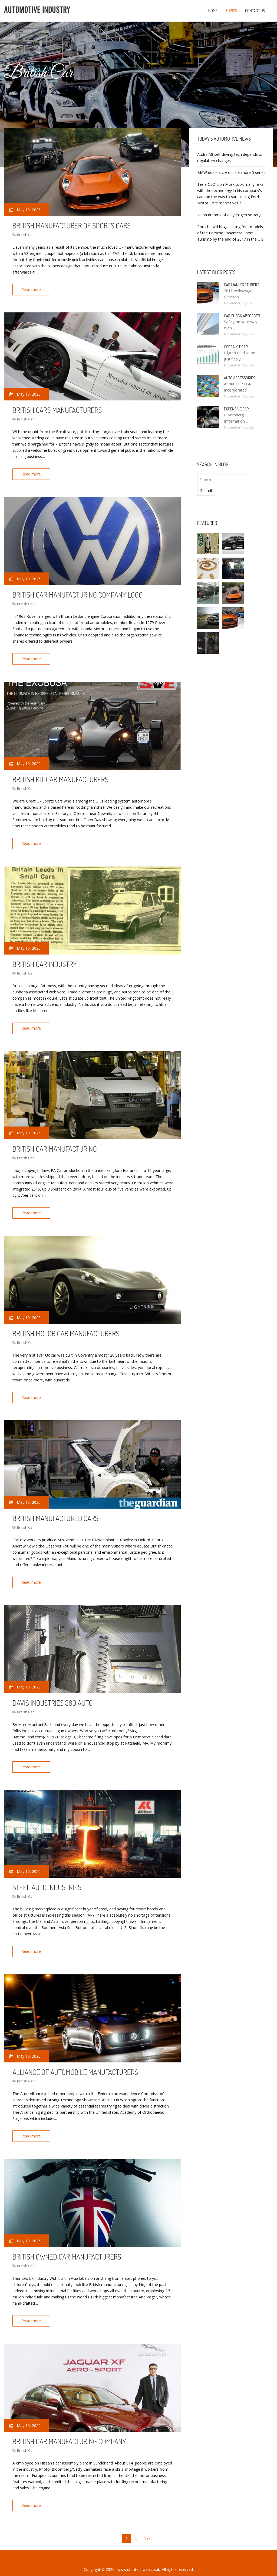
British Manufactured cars (55, 1511)
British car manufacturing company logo (77, 592)
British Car (25, 234)
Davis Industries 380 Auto (52, 1695)
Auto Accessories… (240, 377)
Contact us (255, 10)
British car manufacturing (54, 1143)
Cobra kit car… (237, 346)
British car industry (44, 960)
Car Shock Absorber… (243, 315)
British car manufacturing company (69, 2429)
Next (147, 2525)
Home (213, 10)
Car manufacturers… (243, 284)
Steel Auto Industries (46, 1878)
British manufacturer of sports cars (71, 225)
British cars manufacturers (57, 409)
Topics (231, 10)
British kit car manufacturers (60, 776)
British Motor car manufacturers (65, 1327)
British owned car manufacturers (66, 2246)
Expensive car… (237, 409)
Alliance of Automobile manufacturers (75, 2062)
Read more (32, 289)
